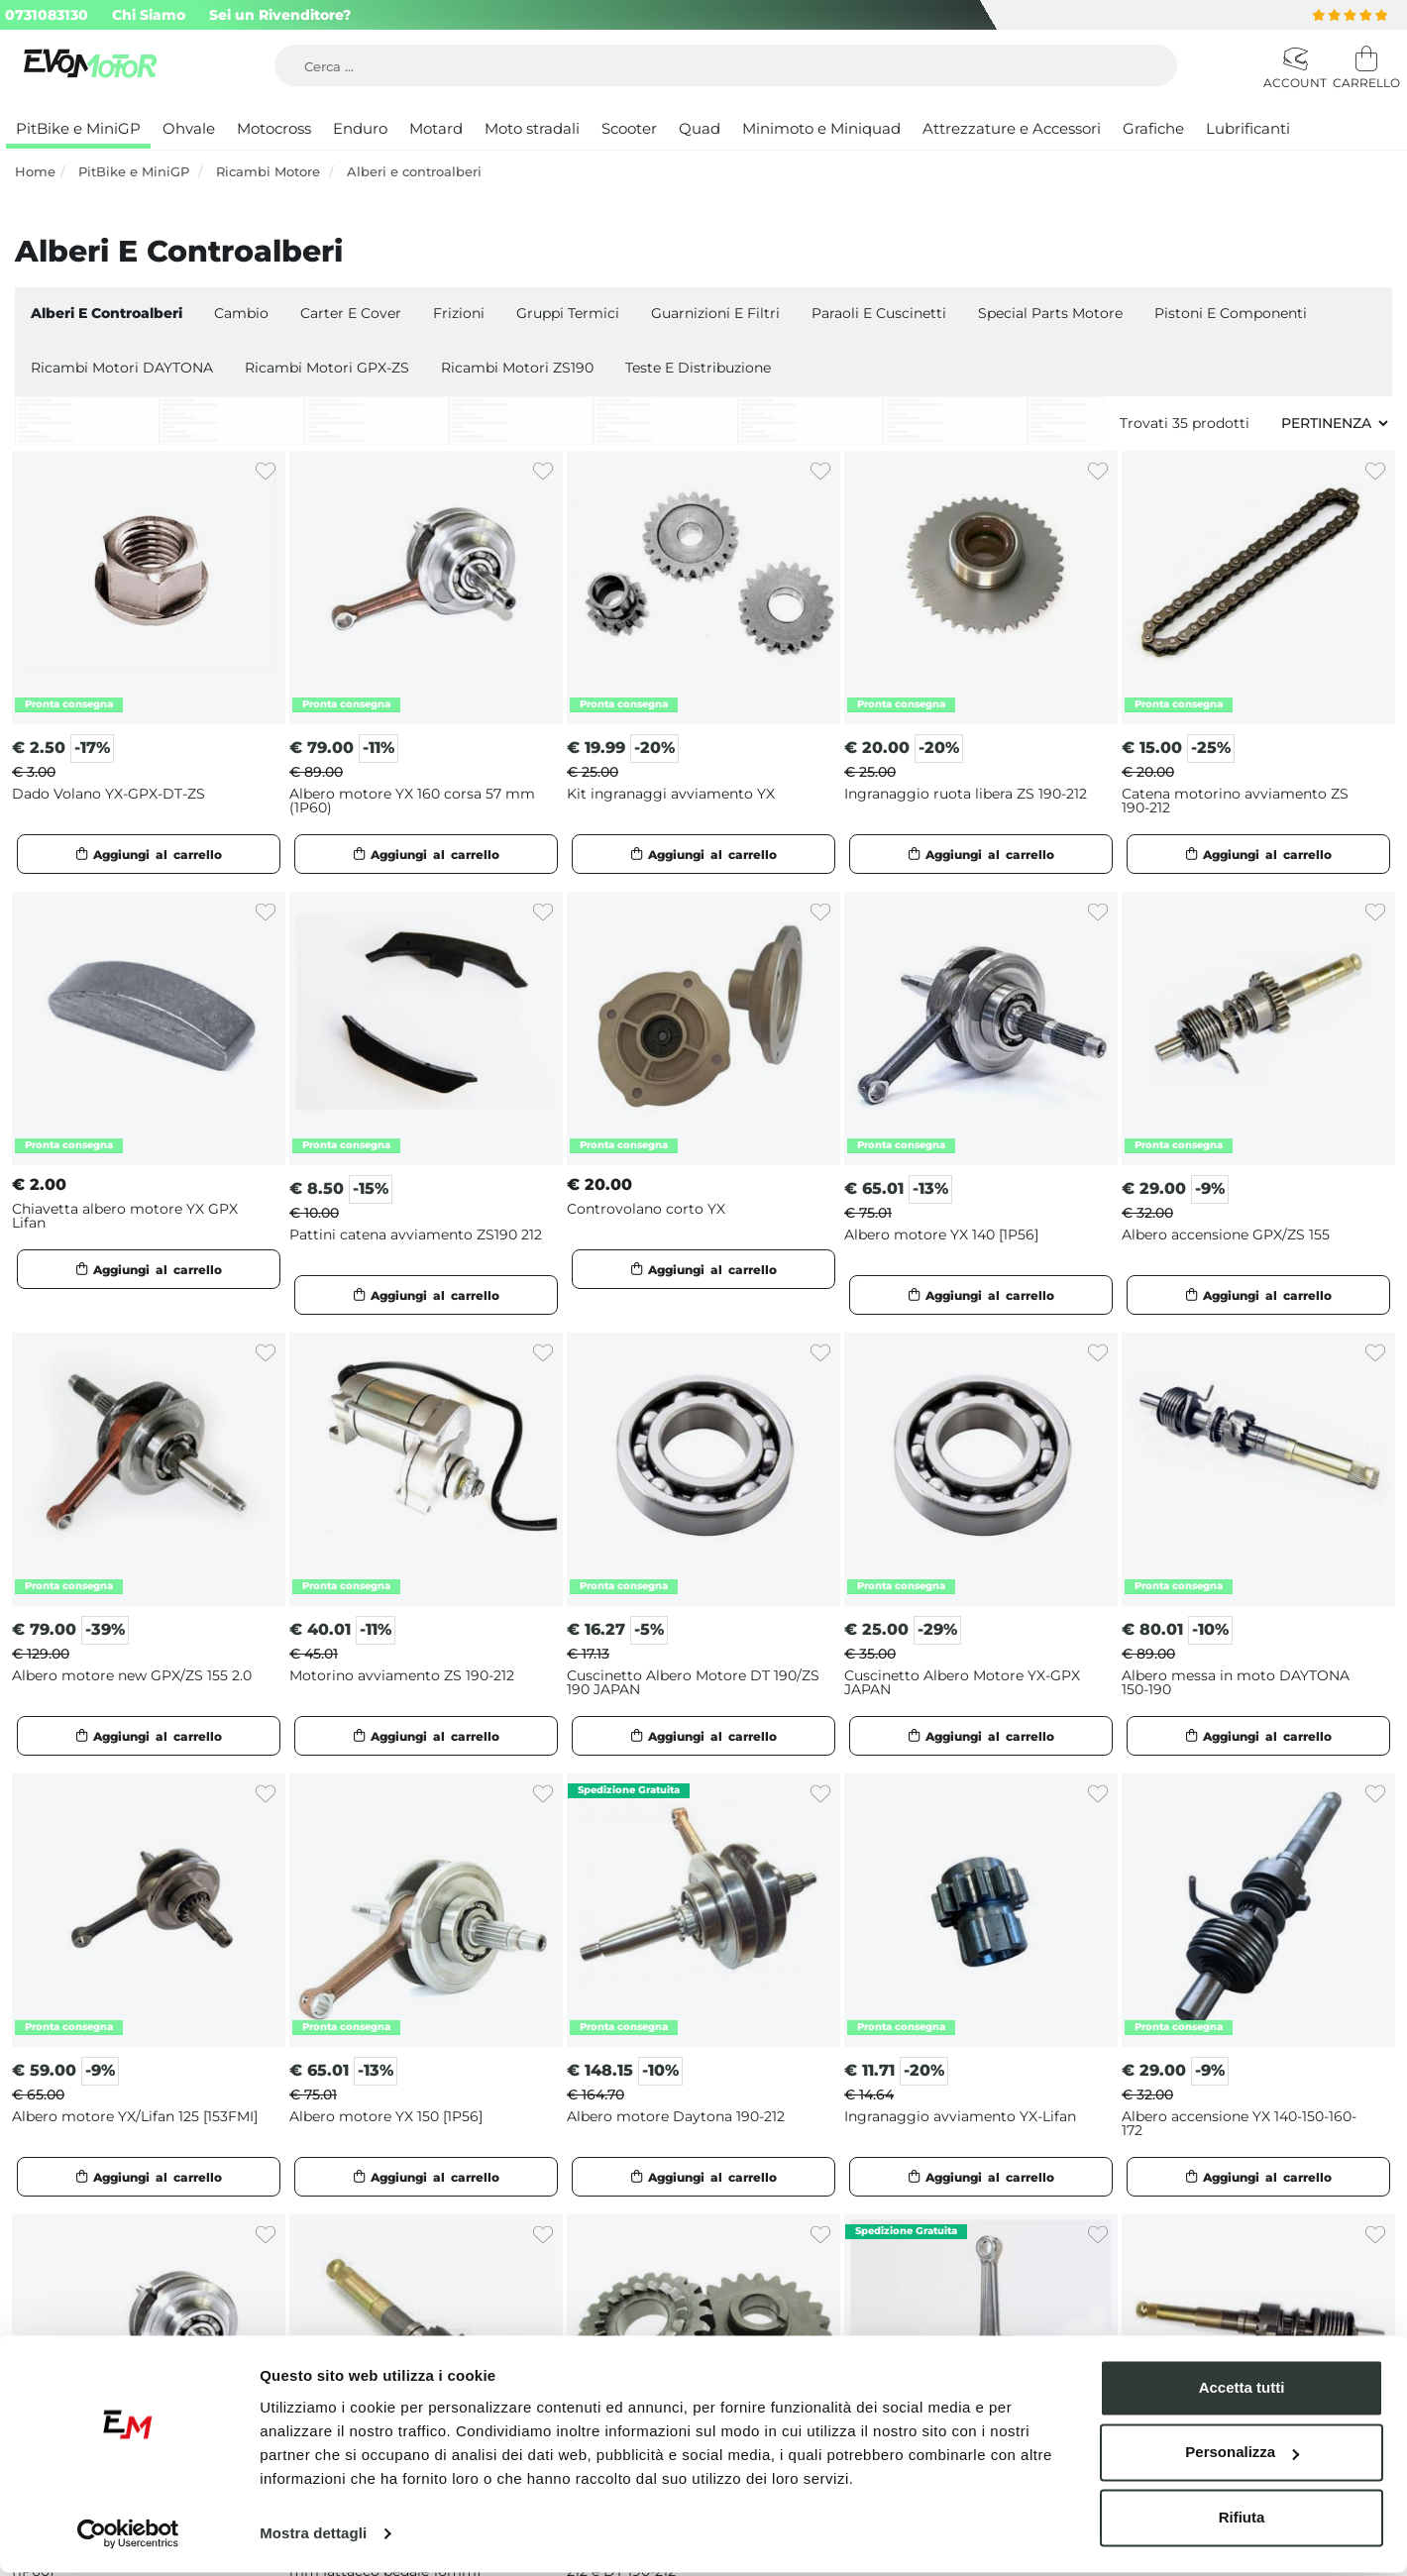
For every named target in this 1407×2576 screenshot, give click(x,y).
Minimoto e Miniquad (821, 128)
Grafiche (1153, 128)
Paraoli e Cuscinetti (879, 313)
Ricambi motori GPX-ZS (327, 367)
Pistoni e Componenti (1230, 313)
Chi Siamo (148, 15)
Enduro (360, 128)
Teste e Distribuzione (698, 367)
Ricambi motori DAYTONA (122, 367)
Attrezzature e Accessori (1011, 128)
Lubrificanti (1248, 128)
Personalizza (1242, 2455)
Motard (436, 128)
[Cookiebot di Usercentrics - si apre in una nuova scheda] (128, 2537)
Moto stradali (532, 128)
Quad (699, 128)
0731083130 (46, 15)
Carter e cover (350, 313)
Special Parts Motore (1050, 313)
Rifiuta (1242, 2521)
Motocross (274, 128)
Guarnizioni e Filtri (715, 313)
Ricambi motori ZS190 (517, 367)
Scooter (629, 128)
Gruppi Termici (567, 313)
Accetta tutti (1242, 2391)
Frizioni (459, 313)
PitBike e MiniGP (78, 128)
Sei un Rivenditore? (280, 15)
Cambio (241, 313)
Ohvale (188, 128)
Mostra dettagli (313, 2536)
